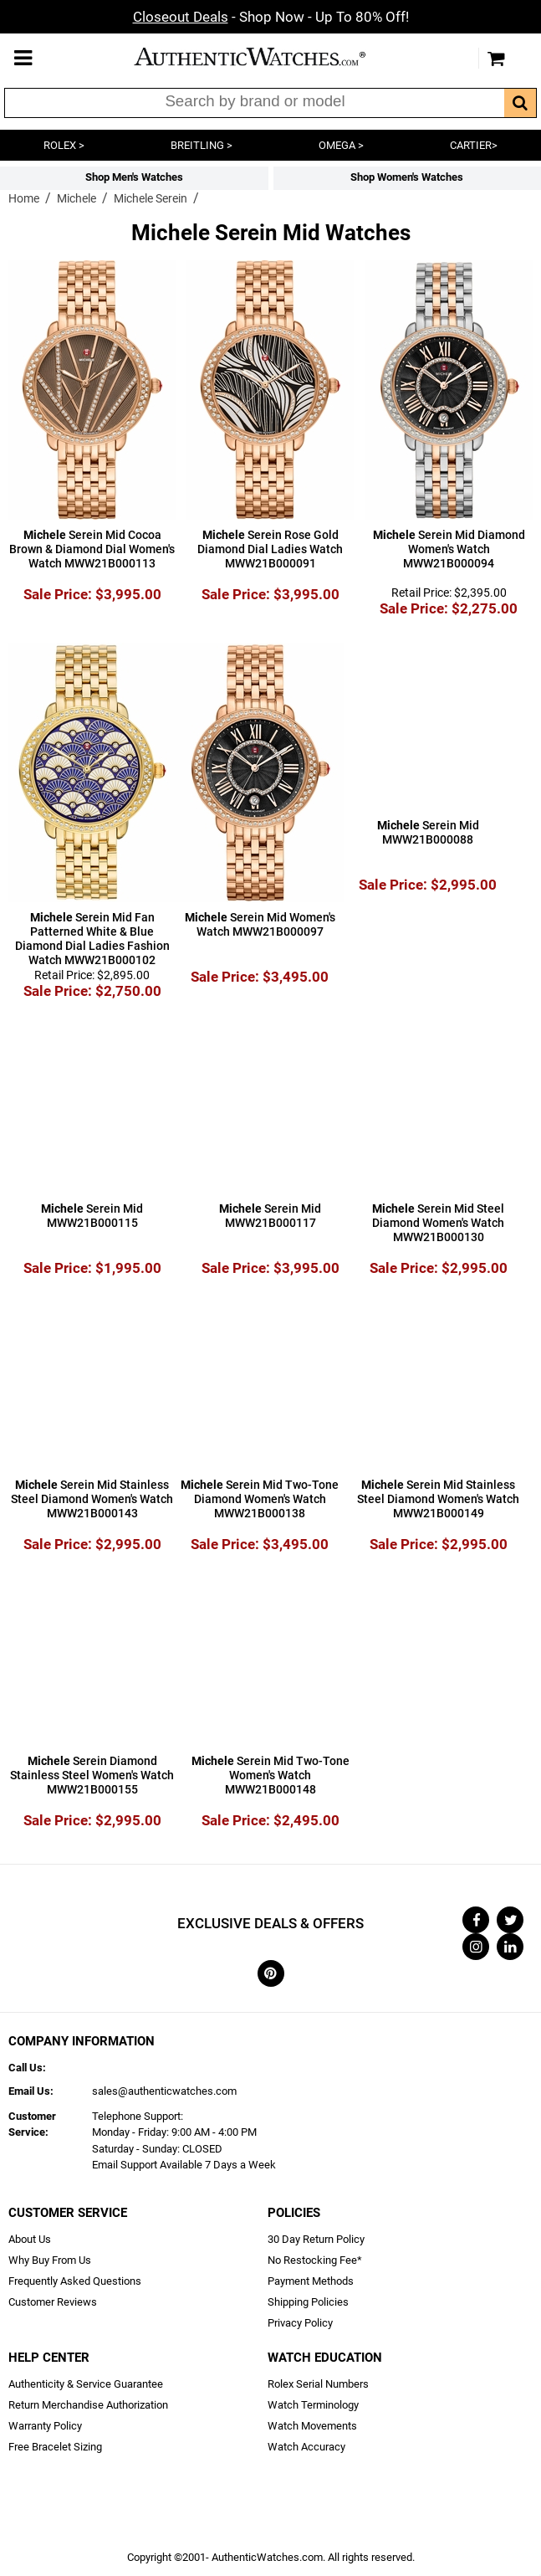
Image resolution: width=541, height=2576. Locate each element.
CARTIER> (474, 145)
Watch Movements (312, 2425)
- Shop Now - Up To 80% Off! (271, 16)
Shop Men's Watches (134, 177)
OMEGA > (341, 145)
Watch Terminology (313, 2405)
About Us (29, 2239)
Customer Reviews (52, 2302)
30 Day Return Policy (316, 2239)
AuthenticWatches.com (267, 56)
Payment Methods (311, 2281)
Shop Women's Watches (406, 177)
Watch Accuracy (306, 2446)
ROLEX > (63, 145)
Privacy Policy (300, 2323)
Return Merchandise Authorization (88, 2405)
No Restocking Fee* (315, 2260)
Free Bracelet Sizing (55, 2446)
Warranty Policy (45, 2425)
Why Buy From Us (49, 2260)
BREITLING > (201, 145)
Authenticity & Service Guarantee (85, 2384)
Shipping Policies (308, 2302)
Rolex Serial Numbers (318, 2384)
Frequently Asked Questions (74, 2281)
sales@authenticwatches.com (164, 2091)
